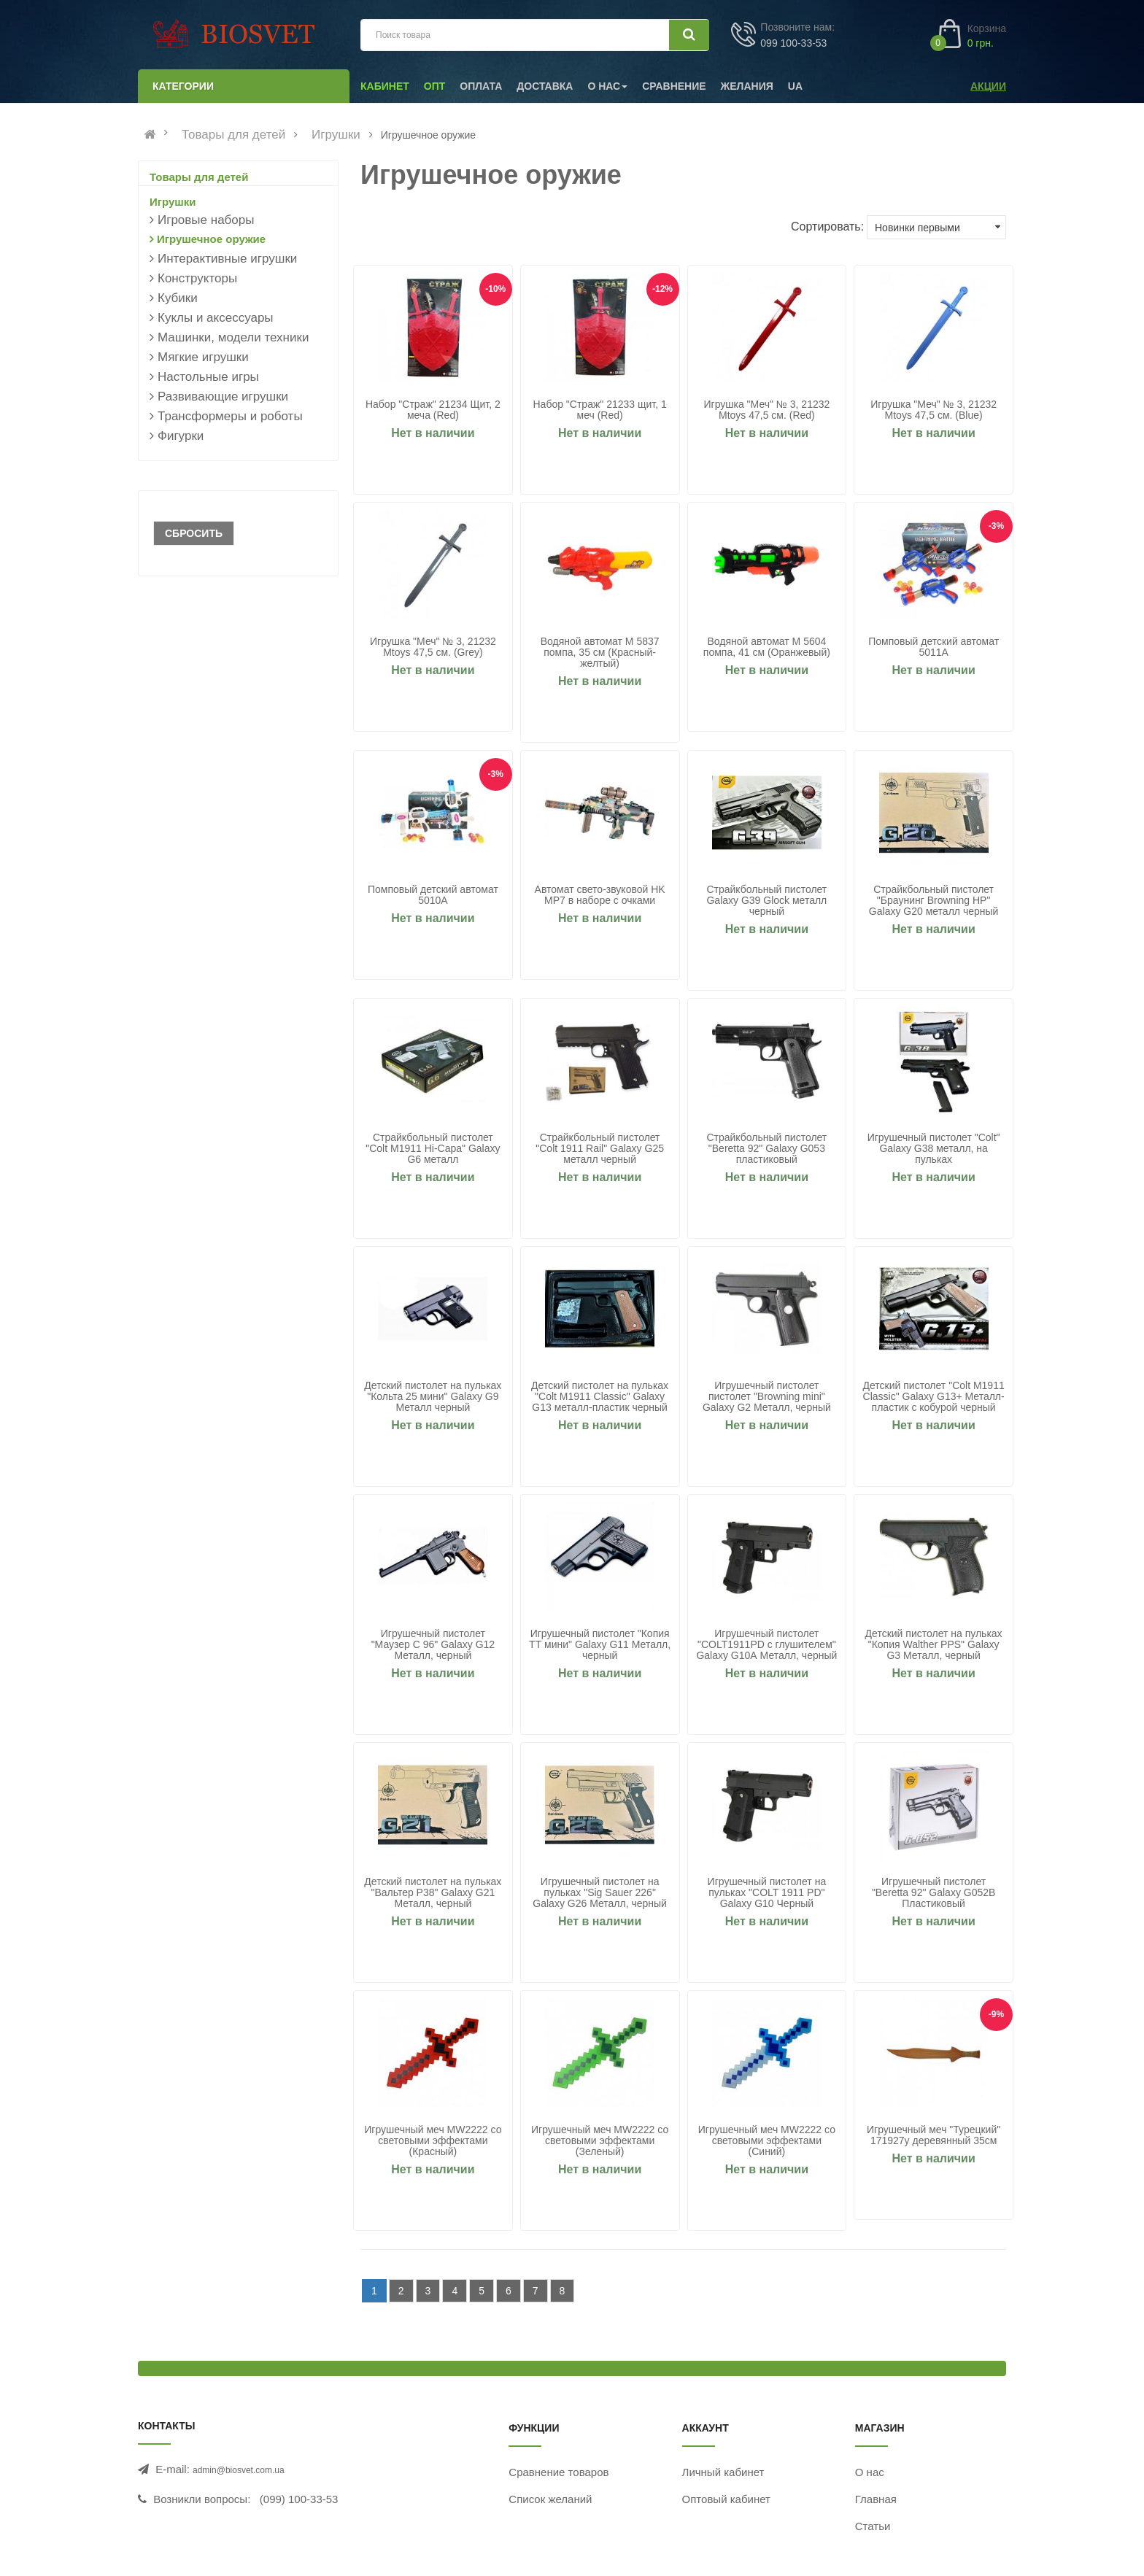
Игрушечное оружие (211, 239)
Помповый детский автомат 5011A (933, 647)
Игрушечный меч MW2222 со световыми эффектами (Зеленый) (599, 2140)
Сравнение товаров (558, 2472)
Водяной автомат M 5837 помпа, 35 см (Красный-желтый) (600, 652)
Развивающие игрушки (223, 396)
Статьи (873, 2526)
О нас (869, 2472)
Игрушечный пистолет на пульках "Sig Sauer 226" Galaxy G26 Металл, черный (600, 1892)
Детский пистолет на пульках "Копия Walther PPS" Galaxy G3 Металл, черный (933, 1644)
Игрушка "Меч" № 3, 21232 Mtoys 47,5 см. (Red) (766, 410)
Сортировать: (827, 226)
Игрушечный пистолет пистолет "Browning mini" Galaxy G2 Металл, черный (767, 1396)
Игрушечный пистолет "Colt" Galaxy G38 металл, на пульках (933, 1148)
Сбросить (194, 533)
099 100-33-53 (793, 43)
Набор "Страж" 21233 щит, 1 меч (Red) (599, 410)
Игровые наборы (206, 220)
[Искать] (689, 35)
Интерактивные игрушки (227, 259)
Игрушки (336, 135)
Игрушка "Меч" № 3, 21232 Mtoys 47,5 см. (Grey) (433, 647)
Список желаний (550, 2499)
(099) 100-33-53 (299, 2499)
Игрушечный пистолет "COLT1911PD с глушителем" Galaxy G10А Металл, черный (766, 1644)
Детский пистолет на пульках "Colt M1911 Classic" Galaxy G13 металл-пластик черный (599, 1396)
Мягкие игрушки (203, 357)
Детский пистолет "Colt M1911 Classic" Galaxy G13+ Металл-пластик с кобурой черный (934, 1396)
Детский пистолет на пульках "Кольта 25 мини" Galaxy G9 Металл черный (432, 1396)
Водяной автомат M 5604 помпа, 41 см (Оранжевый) (766, 647)
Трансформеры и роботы (230, 416)
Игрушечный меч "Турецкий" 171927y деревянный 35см (933, 2135)
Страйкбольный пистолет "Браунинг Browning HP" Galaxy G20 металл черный (934, 900)
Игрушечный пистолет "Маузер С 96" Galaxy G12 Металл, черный (433, 1644)
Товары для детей (233, 135)
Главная (876, 2499)
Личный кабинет (723, 2472)
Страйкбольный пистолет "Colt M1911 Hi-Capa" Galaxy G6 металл (433, 1148)
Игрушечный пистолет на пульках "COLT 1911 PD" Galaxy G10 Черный (767, 1892)
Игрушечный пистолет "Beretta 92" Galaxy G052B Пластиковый (933, 1892)
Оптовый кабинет (726, 2499)
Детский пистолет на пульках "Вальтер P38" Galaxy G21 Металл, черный (432, 1892)
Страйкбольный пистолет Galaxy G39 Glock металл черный (766, 900)
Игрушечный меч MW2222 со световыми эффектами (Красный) (432, 2140)
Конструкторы (197, 278)
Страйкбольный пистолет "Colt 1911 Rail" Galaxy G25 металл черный (600, 1148)
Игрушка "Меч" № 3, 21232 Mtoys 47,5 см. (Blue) (933, 410)
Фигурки (181, 436)
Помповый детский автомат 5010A (433, 895)
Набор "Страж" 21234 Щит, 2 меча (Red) (433, 410)
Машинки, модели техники (233, 337)
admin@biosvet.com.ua (239, 2470)
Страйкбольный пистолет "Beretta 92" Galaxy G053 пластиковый (766, 1148)
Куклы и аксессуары (216, 318)
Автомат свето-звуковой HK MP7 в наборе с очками (600, 895)
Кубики (178, 298)
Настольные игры (208, 377)
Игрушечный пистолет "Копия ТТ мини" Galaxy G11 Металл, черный (599, 1644)
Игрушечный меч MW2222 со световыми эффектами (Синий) (766, 2140)
